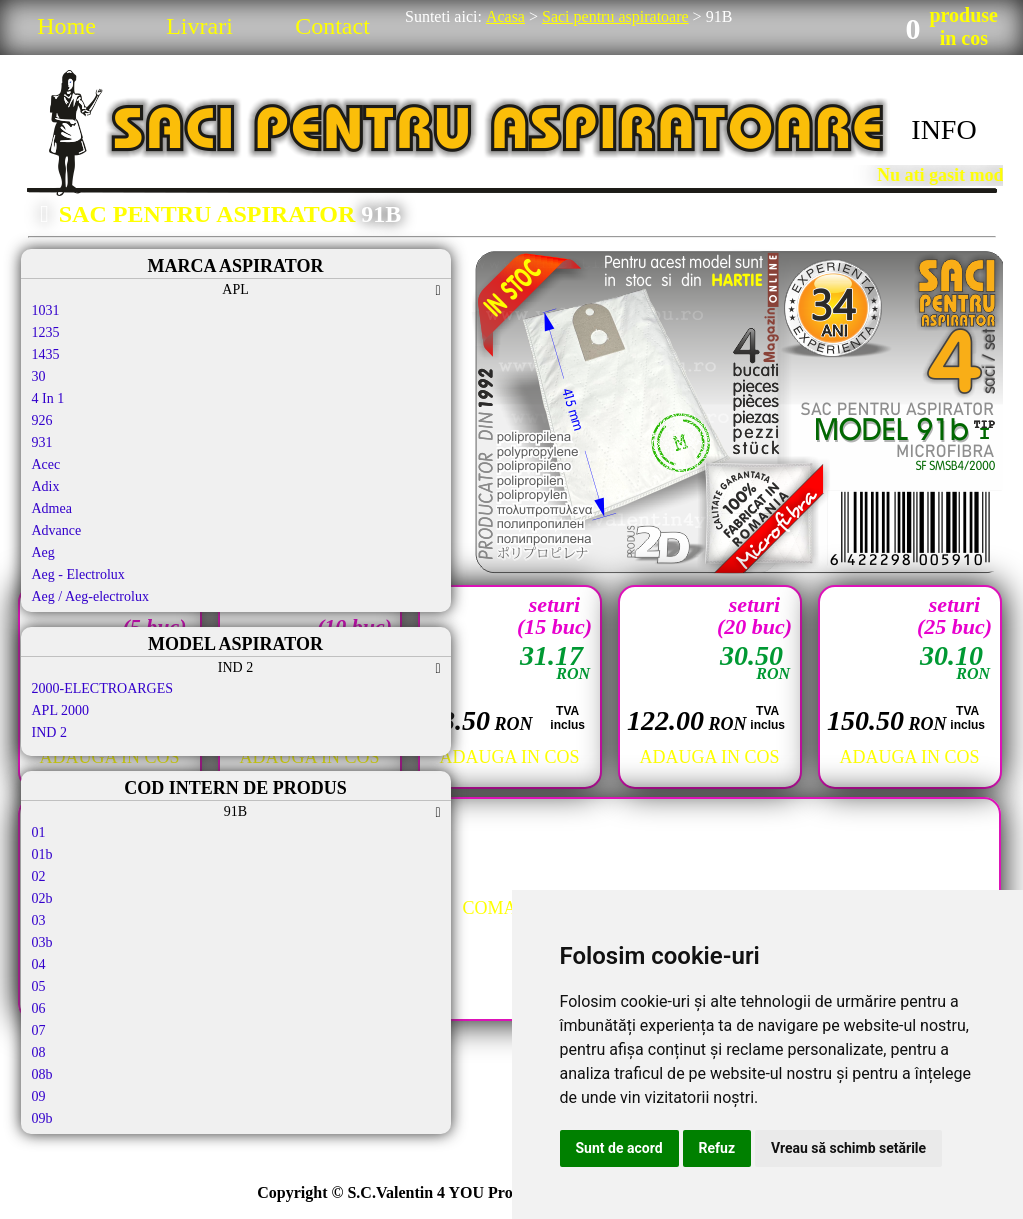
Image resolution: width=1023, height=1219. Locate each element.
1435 (46, 354)
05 (39, 986)
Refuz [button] (717, 1148)
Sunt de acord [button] (619, 1148)
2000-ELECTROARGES (103, 688)
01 (39, 832)
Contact (332, 26)
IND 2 (49, 732)
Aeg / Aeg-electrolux (90, 596)
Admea (52, 508)
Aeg (43, 552)
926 (42, 420)
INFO (943, 129)
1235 (46, 332)
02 (39, 876)
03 (39, 920)
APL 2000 (60, 710)
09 (39, 1096)
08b (42, 1074)
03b (42, 942)
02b (42, 898)
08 (39, 1052)
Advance (57, 530)
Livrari (199, 26)
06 (39, 1008)
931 (42, 442)
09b (42, 1118)
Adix (46, 486)
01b (42, 854)
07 (39, 1030)
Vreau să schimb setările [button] (848, 1148)
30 (39, 376)
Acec (46, 464)
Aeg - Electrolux (78, 574)
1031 (46, 310)
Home (66, 26)
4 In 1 (48, 398)
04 (39, 964)
